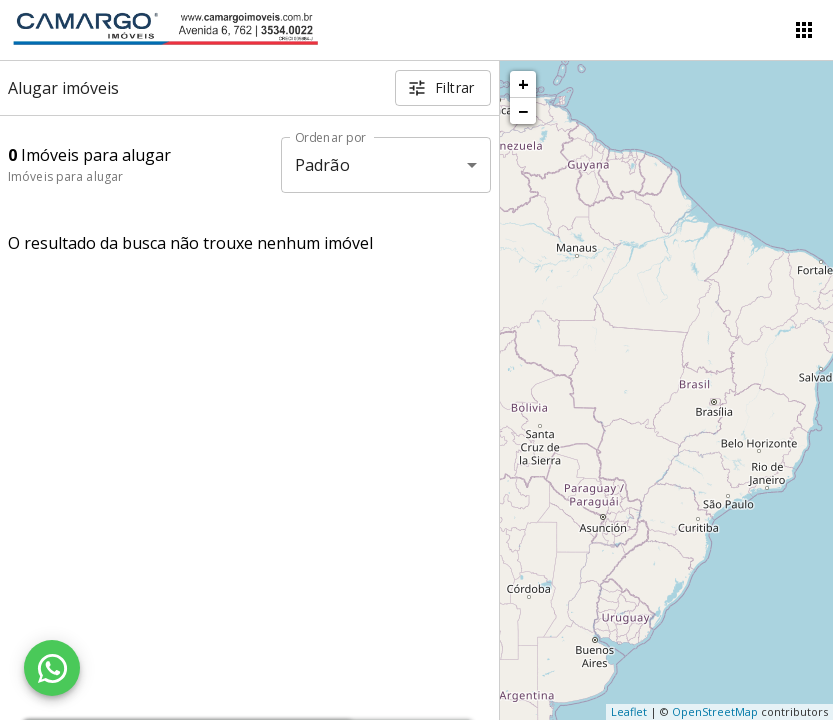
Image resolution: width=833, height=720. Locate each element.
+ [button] (523, 84)
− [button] (523, 111)
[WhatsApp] (52, 668)
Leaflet (629, 711)
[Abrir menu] (804, 30)
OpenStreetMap (715, 711)
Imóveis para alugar (65, 176)
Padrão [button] (322, 165)
